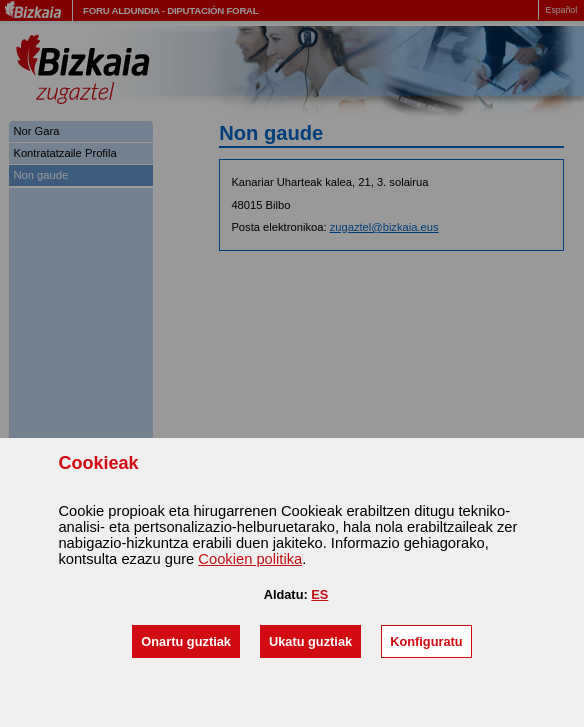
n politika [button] (250, 559)
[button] (186, 641)
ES (319, 594)
